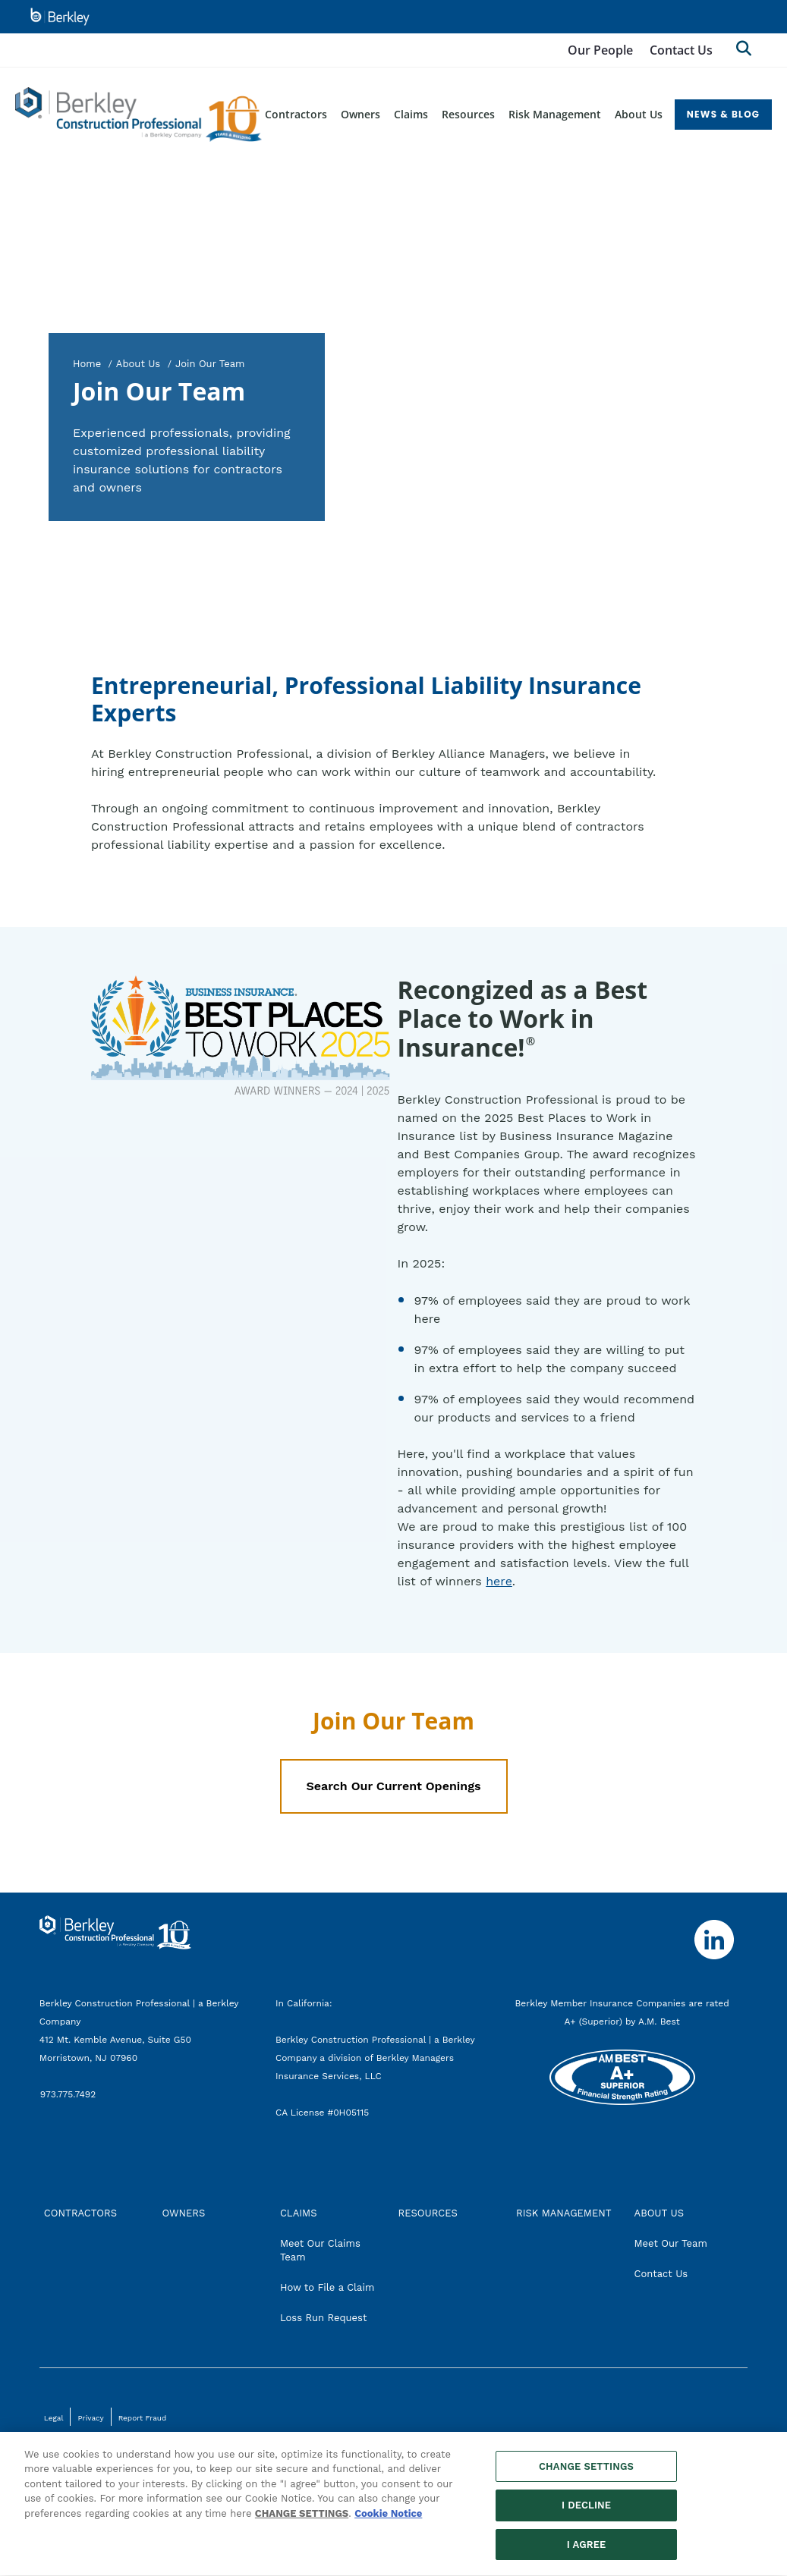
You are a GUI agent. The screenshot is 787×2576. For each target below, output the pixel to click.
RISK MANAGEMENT (564, 2213)
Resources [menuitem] (468, 114)
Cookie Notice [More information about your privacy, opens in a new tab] (388, 2521)
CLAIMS (298, 2213)
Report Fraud (142, 2418)
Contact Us (681, 50)
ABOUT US (659, 2213)
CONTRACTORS (80, 2213)
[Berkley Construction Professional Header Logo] (138, 114)
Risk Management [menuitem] (554, 114)
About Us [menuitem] (639, 114)
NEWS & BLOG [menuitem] (723, 114)
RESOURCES (427, 2213)
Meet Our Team (670, 2243)
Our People (600, 50)
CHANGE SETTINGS (301, 2521)
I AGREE (586, 2553)
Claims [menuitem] (411, 114)
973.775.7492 (69, 2094)
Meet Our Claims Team (320, 2250)
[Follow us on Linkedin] (714, 1939)
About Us (138, 363)
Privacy (90, 2418)
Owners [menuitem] (360, 114)
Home (87, 363)
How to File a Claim (327, 2287)
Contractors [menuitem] (296, 114)
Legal (54, 2418)
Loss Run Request (323, 2317)
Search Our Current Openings (393, 1786)
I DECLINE (586, 2513)
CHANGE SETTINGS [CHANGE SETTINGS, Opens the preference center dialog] (586, 2474)
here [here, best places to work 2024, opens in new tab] (499, 1581)
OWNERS (183, 2213)
